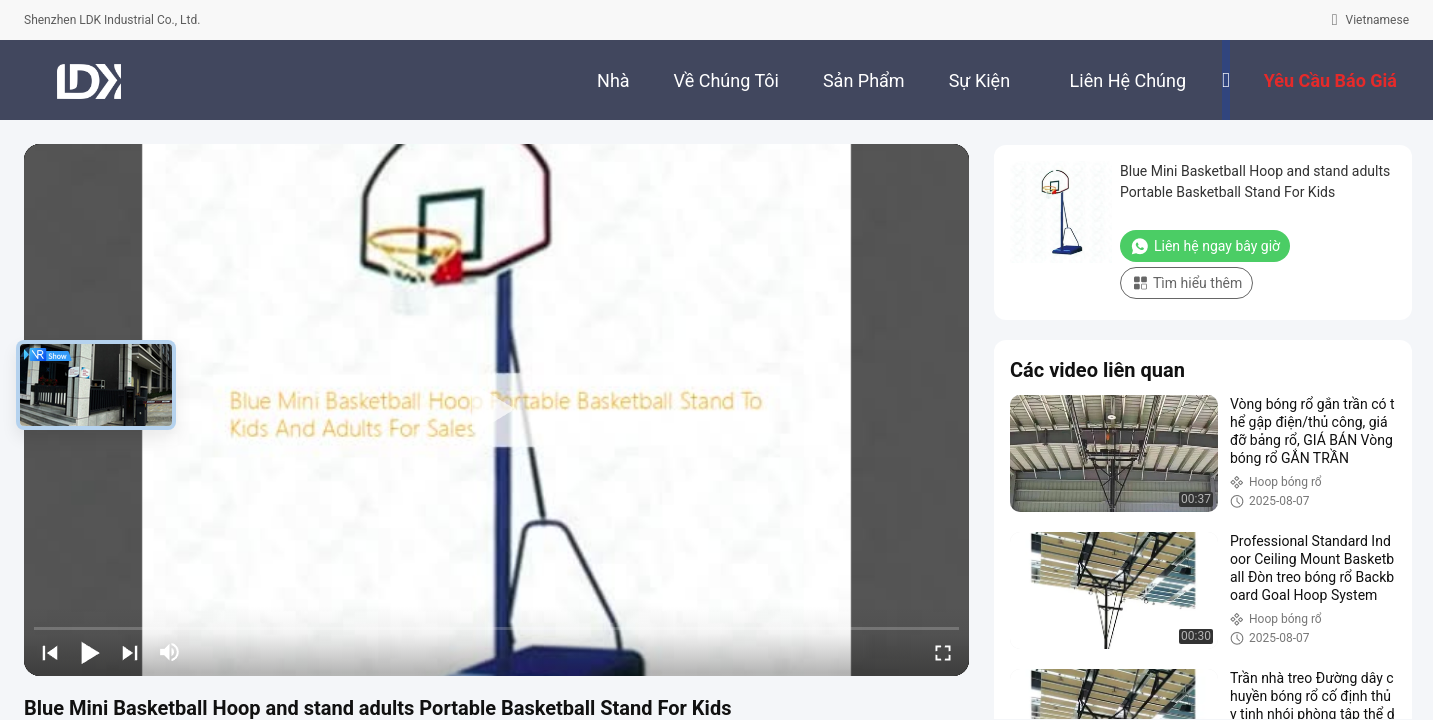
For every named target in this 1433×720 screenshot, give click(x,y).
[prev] (50, 652)
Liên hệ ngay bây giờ (1205, 246)
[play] (497, 410)
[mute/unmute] (170, 652)
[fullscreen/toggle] (943, 652)
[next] (130, 652)
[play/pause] (90, 652)
